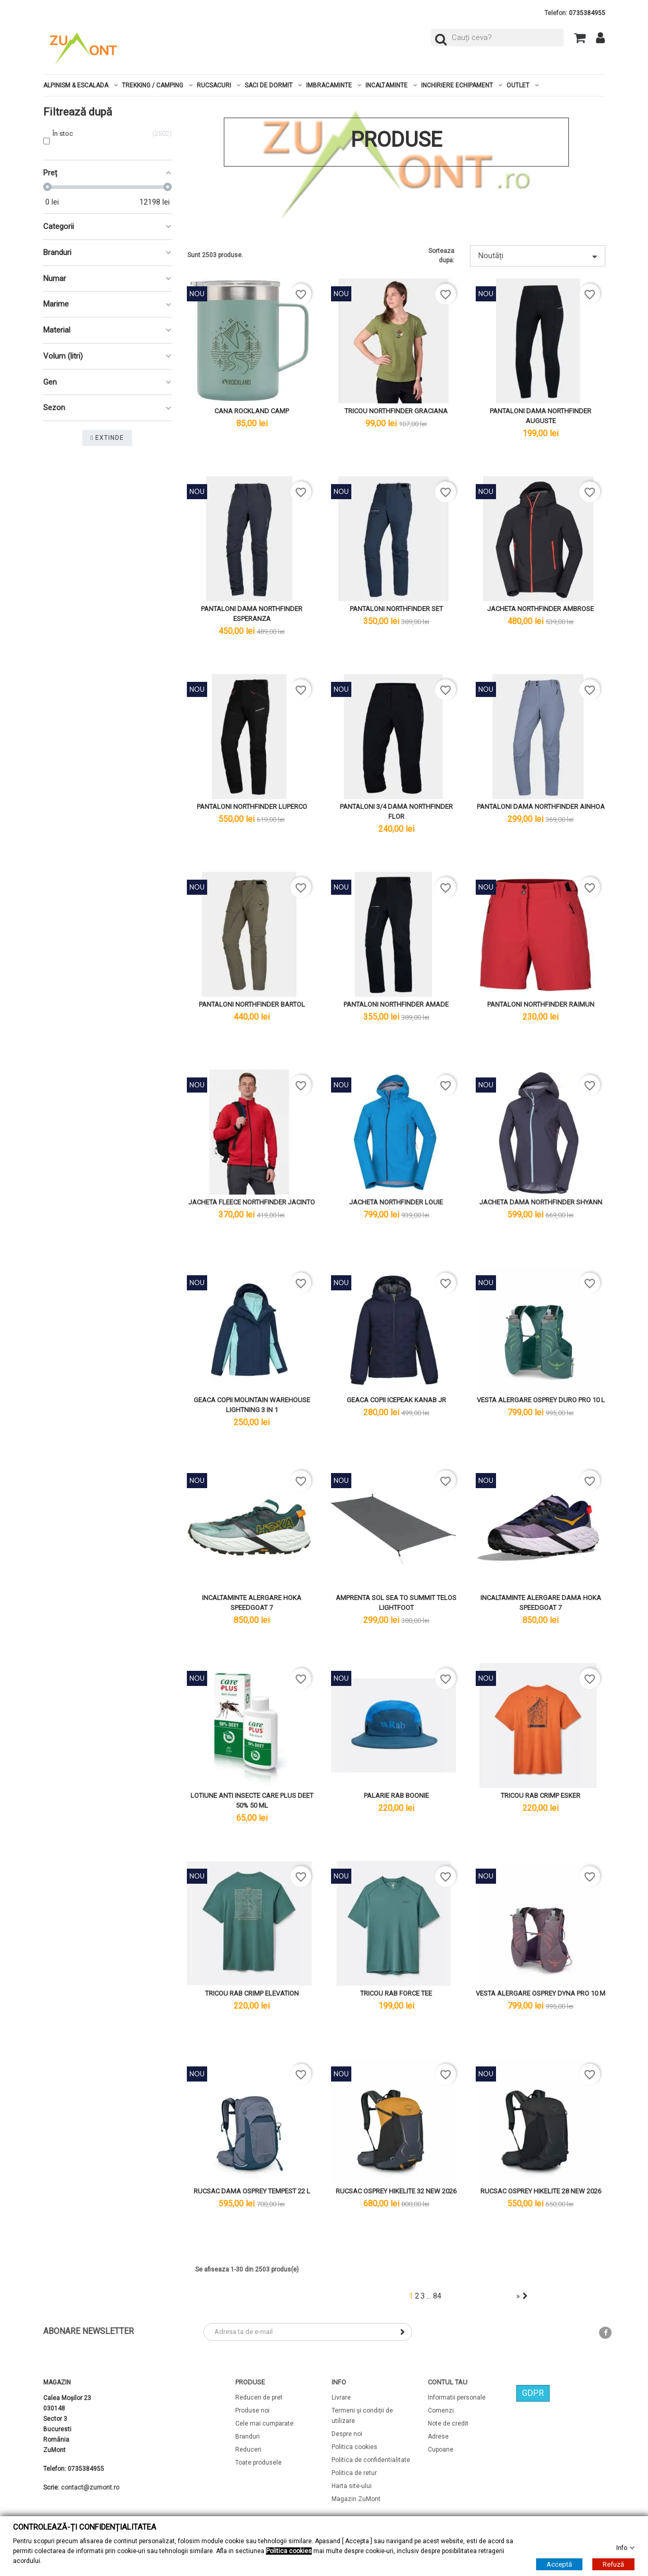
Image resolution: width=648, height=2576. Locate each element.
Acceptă (559, 2564)
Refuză (613, 2564)
